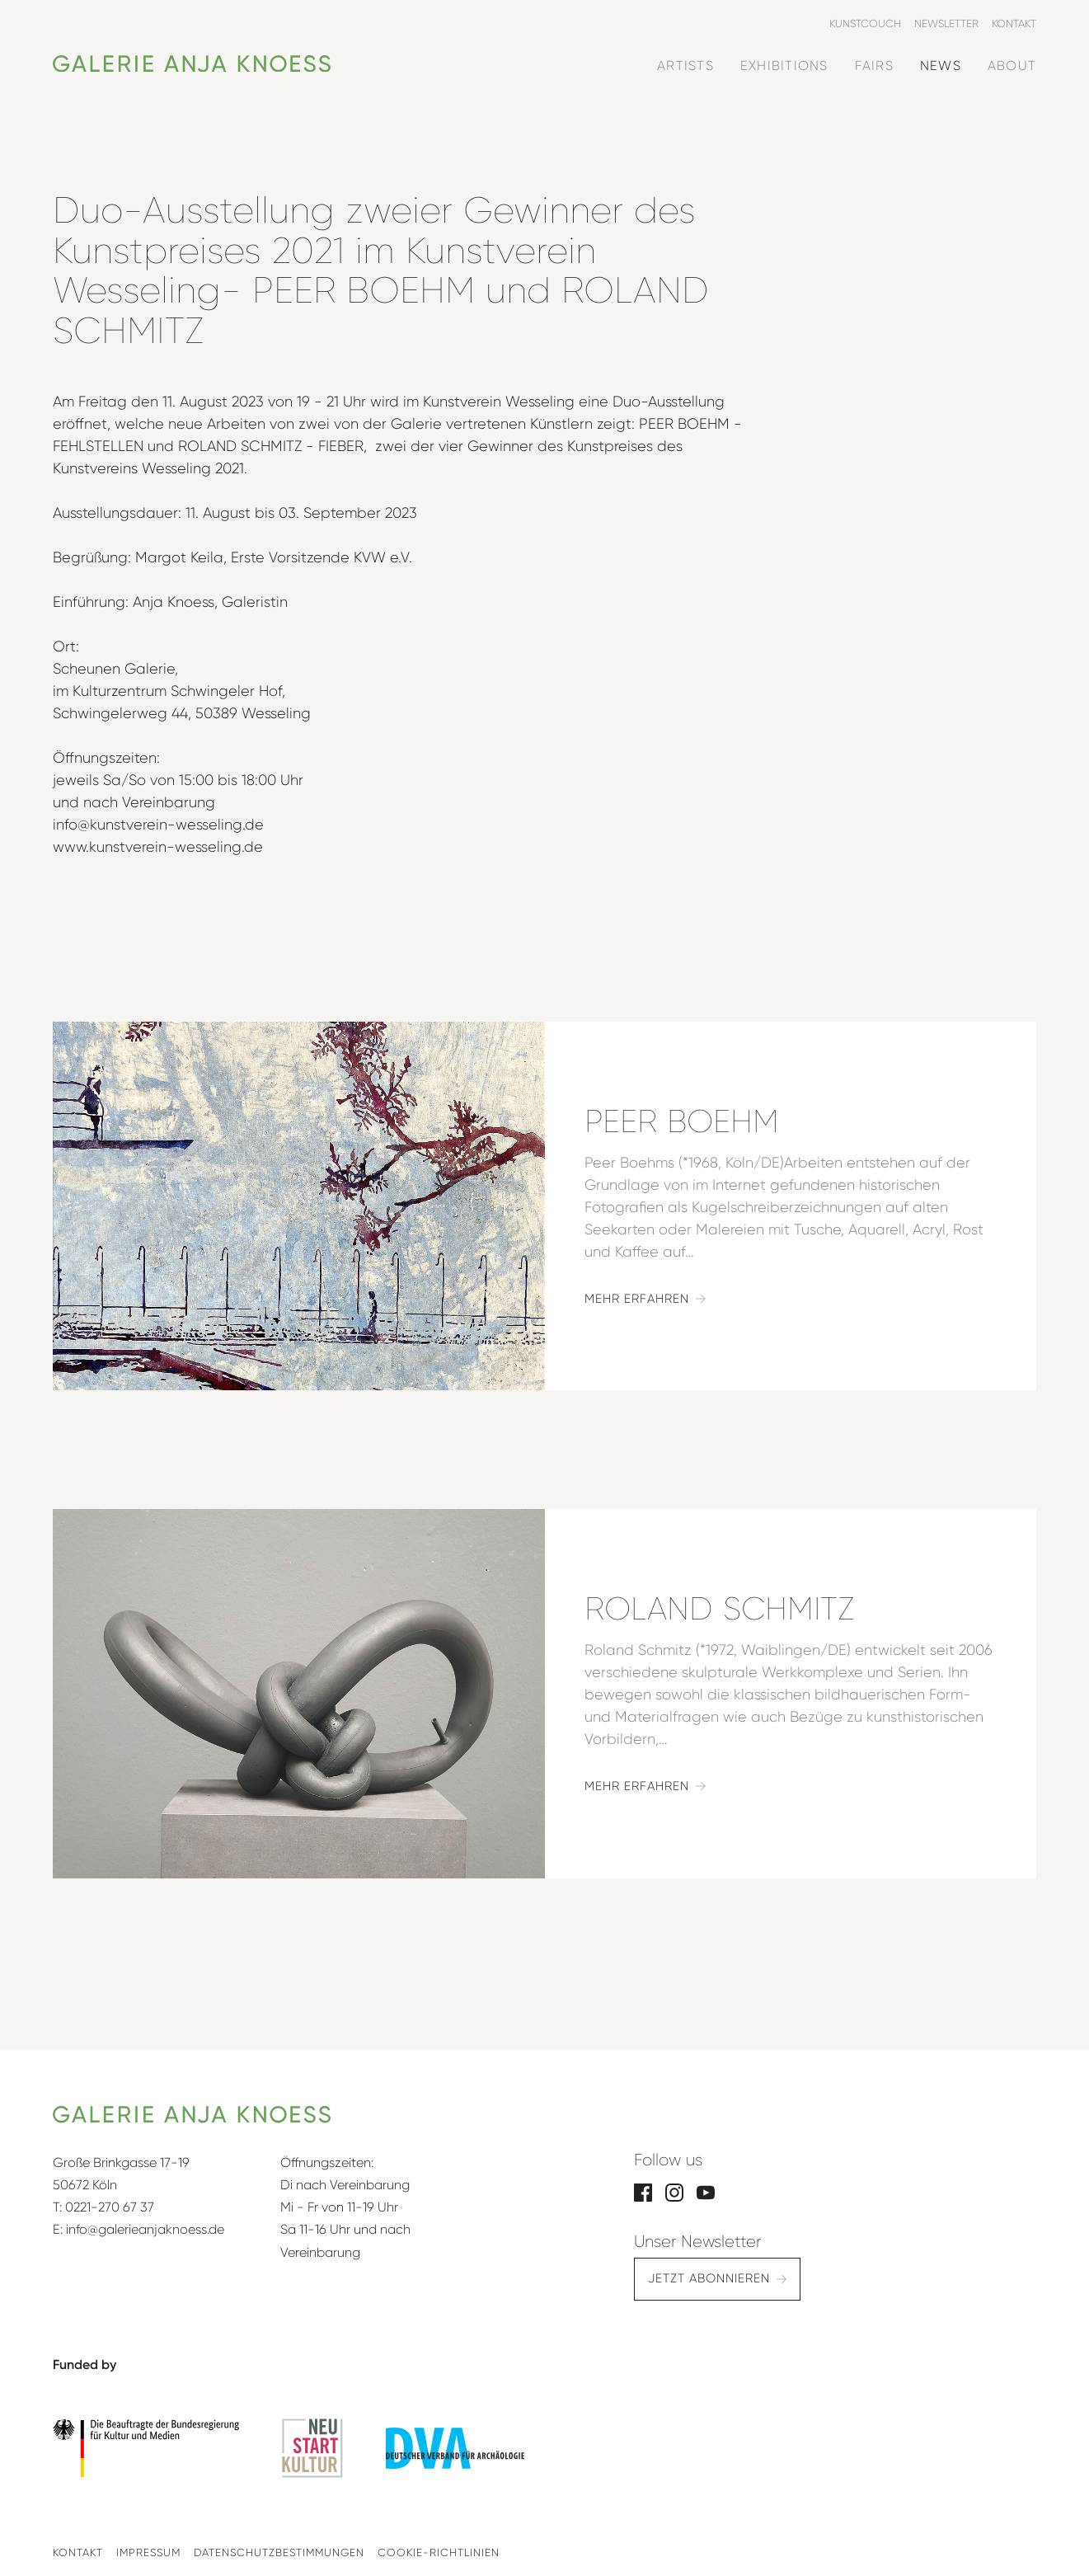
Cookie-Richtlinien (439, 2552)
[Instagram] (674, 2191)
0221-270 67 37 (109, 2207)
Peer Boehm (681, 1121)
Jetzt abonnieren (709, 2278)
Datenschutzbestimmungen (279, 2552)
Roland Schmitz (719, 1609)
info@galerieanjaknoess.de (145, 2229)
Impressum (148, 2552)
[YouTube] (706, 2191)
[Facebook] (643, 2191)
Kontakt (78, 2552)
